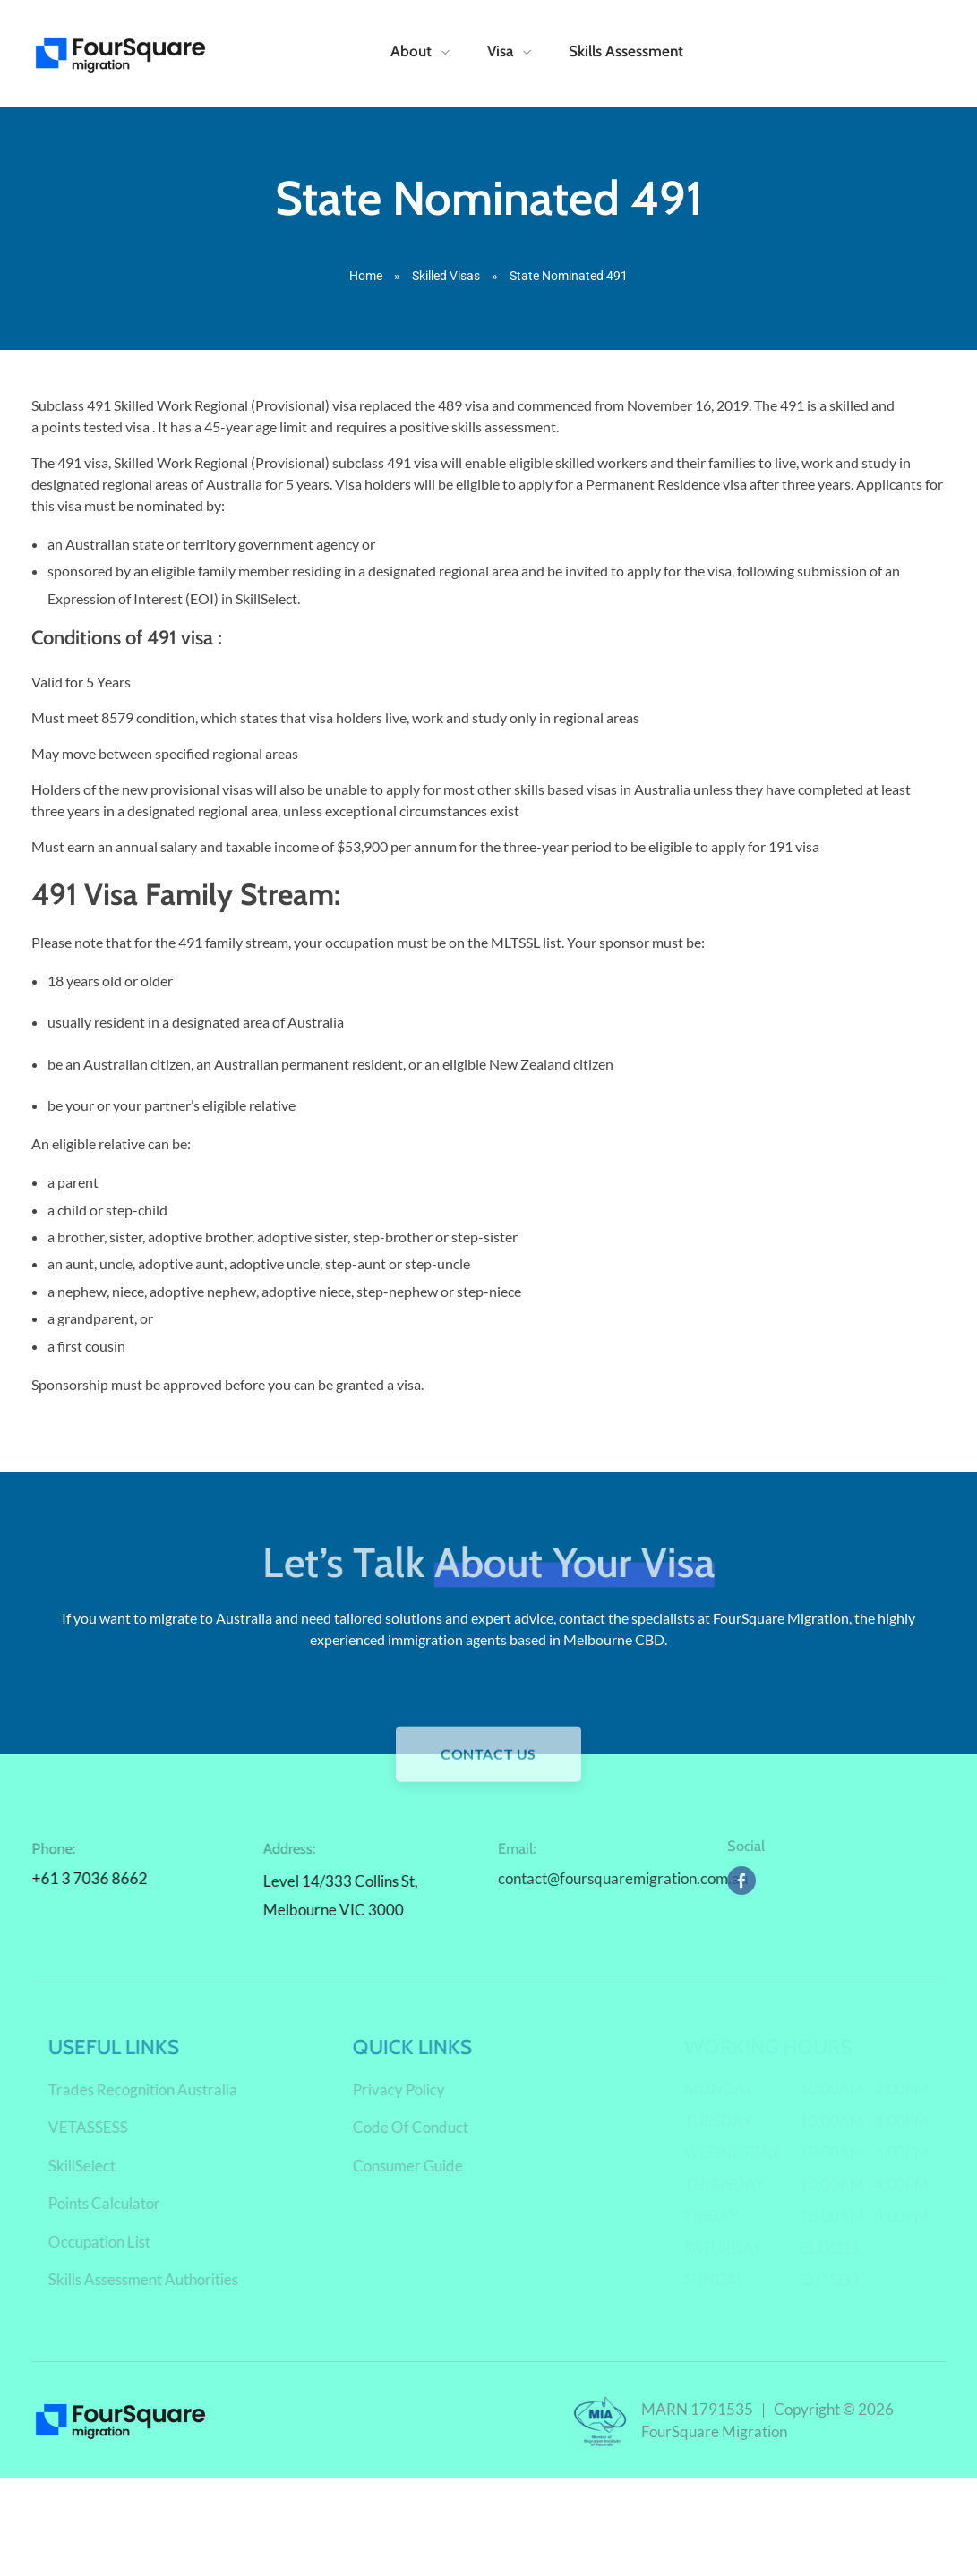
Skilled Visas (446, 276)
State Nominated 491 (489, 197)
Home (365, 276)
